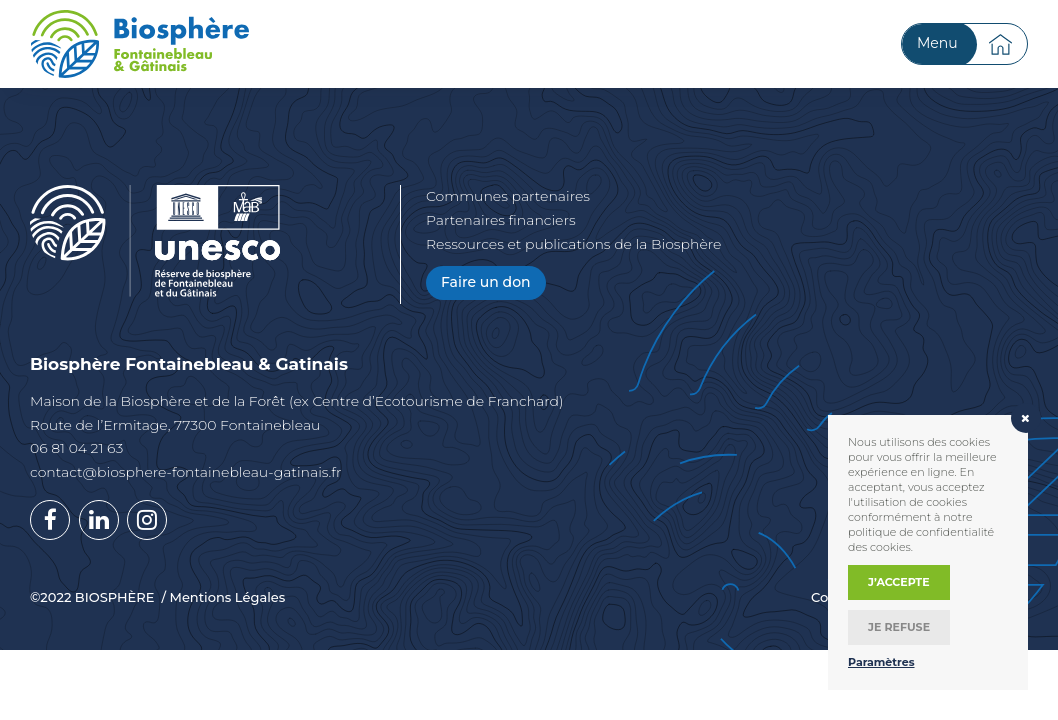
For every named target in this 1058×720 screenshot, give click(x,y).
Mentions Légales (227, 597)
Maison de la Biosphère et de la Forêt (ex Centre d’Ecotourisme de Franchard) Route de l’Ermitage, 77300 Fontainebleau (297, 413)
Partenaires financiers (501, 220)
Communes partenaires (508, 196)
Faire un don (486, 282)
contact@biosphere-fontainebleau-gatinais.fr (185, 472)
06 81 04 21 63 (76, 448)
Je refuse (899, 627)
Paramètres (881, 662)
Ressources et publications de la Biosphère (573, 244)
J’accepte (899, 582)
